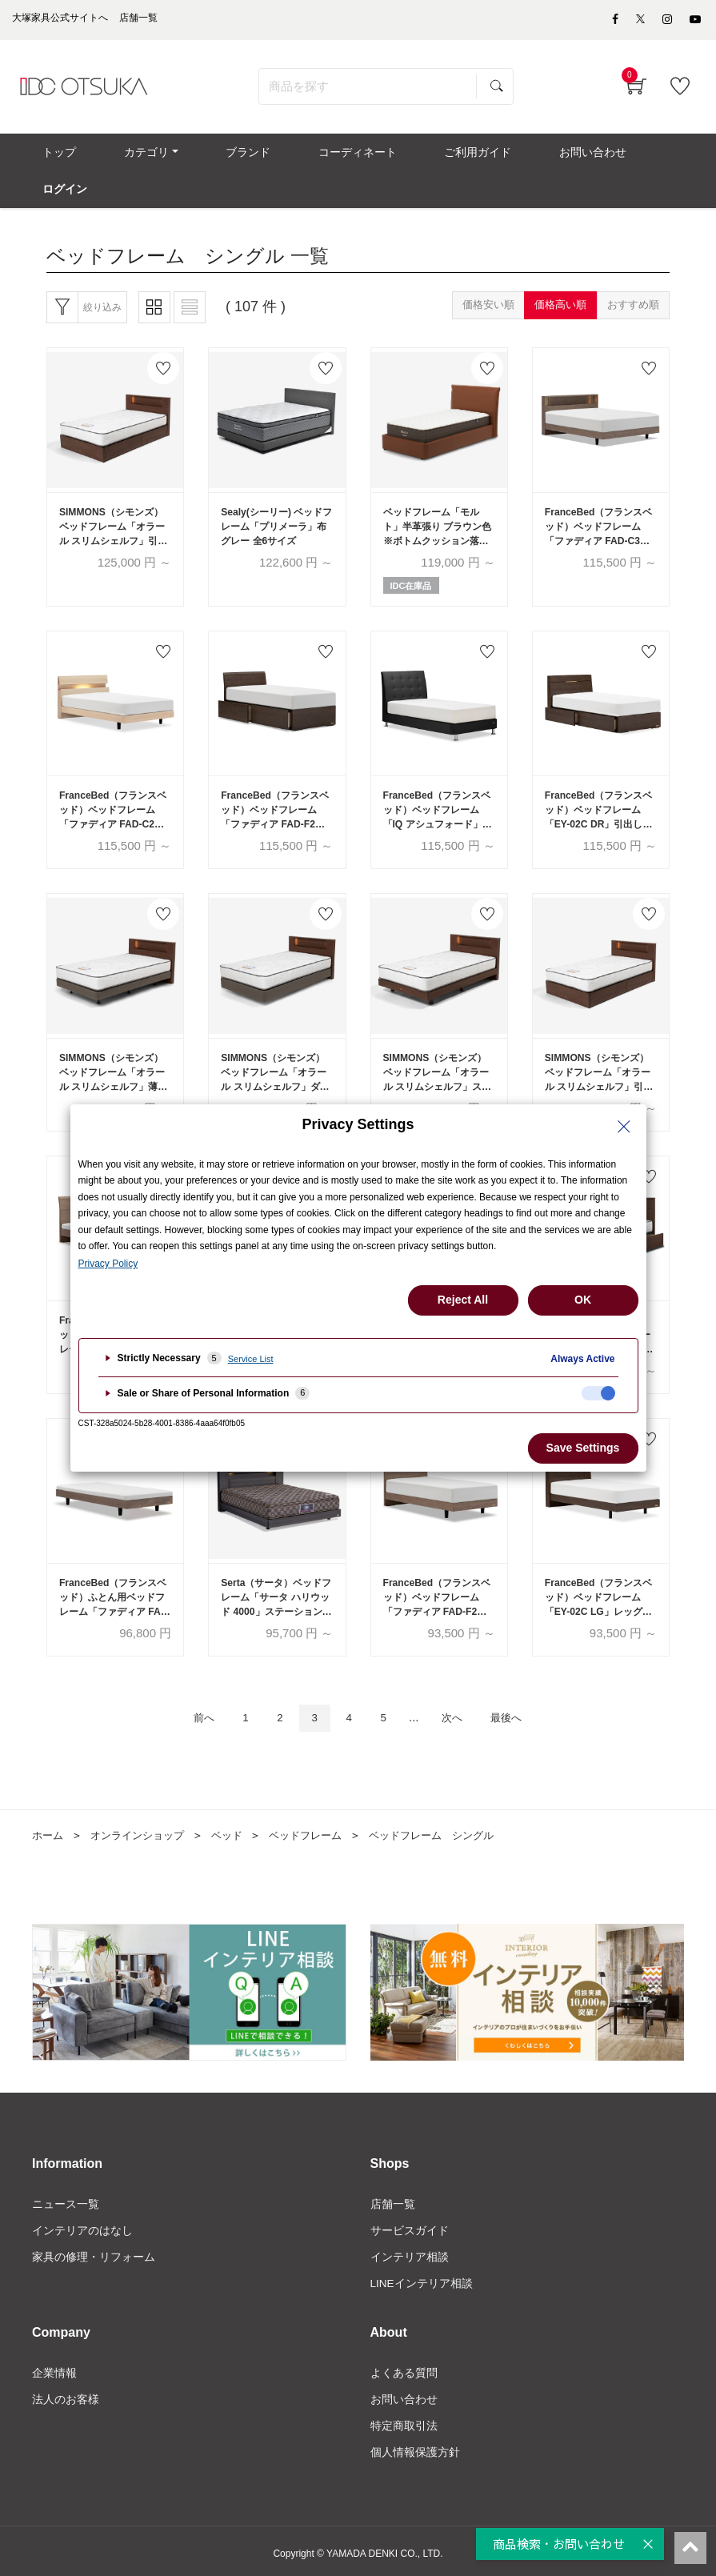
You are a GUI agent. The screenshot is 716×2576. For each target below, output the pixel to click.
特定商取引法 (404, 2421)
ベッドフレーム (320, 1826)
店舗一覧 (392, 2195)
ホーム (49, 1826)
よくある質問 (404, 2367)
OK (582, 1299)
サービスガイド (409, 2223)
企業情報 (54, 2367)
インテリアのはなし (82, 2223)
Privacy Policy (108, 1263)
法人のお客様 (65, 2394)
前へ (188, 1708)
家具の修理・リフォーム (93, 2250)
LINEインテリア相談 (422, 2277)
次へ (460, 1708)
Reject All (463, 1299)
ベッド (237, 1826)
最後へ (521, 1708)
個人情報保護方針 (415, 2448)
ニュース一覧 (65, 2195)
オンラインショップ (143, 1826)
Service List (251, 1359)
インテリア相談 (409, 2250)
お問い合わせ (404, 2394)
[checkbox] (598, 1393)
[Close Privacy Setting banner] (624, 1126)
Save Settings (583, 1447)
